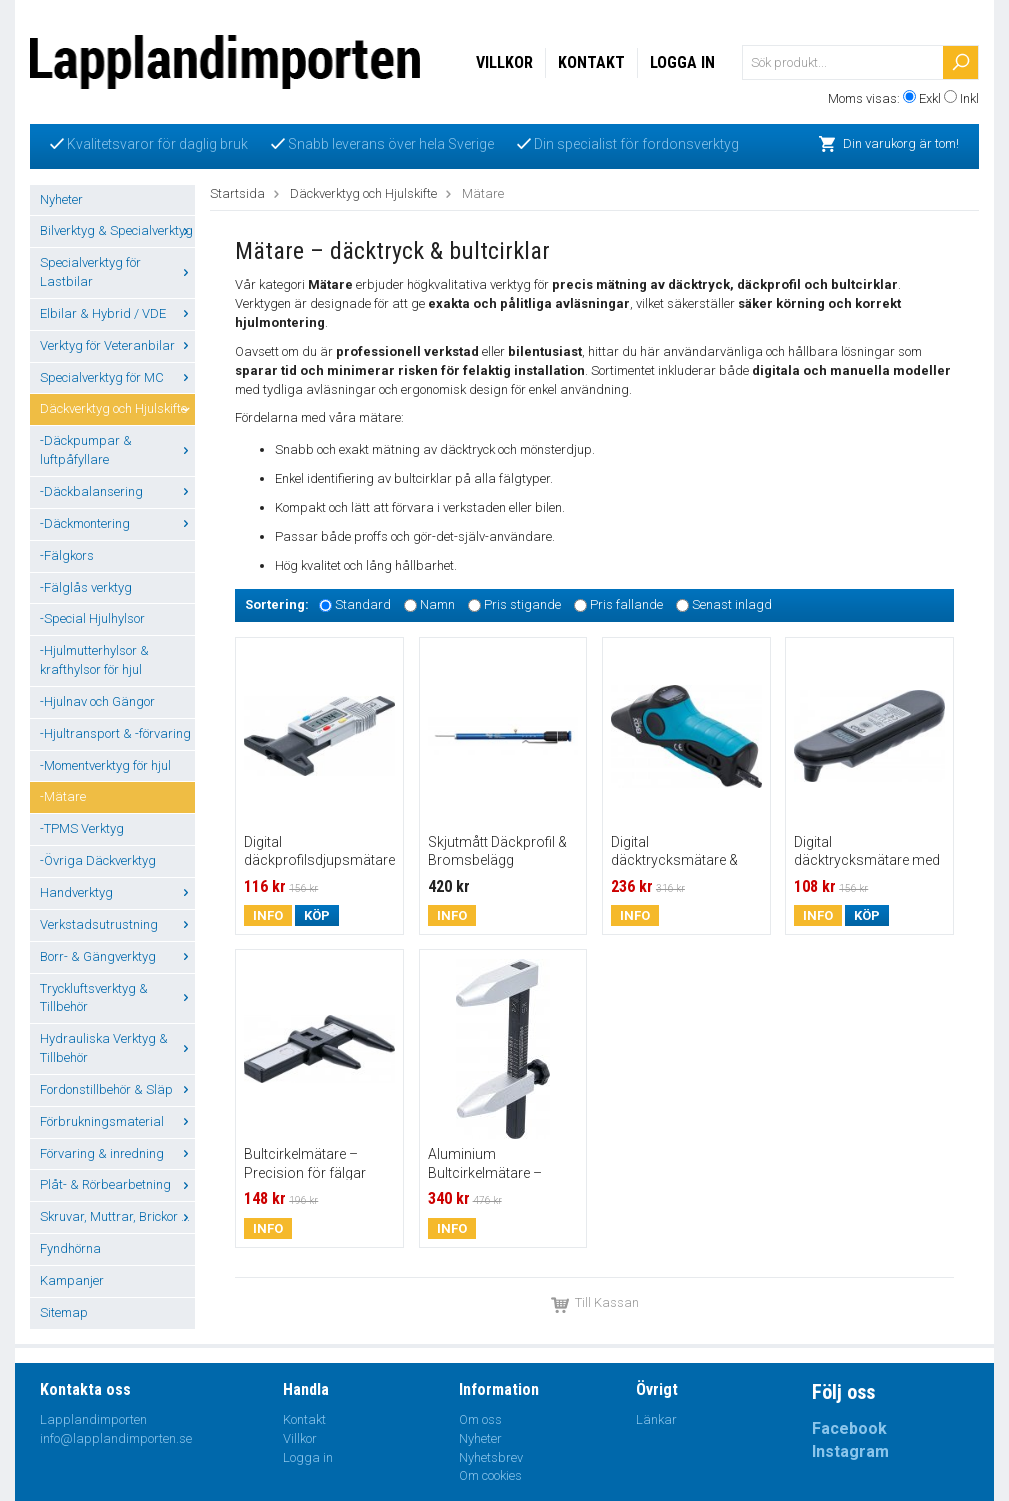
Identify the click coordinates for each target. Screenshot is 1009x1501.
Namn (437, 604)
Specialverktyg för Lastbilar (117, 272)
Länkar (656, 1419)
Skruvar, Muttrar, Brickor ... (117, 1216)
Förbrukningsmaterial (117, 1121)
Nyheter (61, 199)
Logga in (682, 62)
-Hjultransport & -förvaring (115, 733)
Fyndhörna (70, 1248)
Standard (363, 604)
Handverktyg (117, 892)
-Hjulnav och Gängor (97, 701)
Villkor (504, 62)
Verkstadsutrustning (117, 924)
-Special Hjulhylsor (92, 618)
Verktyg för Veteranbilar (117, 345)
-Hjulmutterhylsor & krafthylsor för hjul (94, 660)
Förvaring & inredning (117, 1153)
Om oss (480, 1419)
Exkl (930, 98)
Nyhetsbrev (491, 1457)
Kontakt (591, 62)
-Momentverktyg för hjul (105, 765)
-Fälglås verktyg (86, 587)
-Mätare (63, 796)
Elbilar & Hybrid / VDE (117, 313)
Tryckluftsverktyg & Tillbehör (117, 998)
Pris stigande (522, 604)
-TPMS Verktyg (82, 828)
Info (268, 915)
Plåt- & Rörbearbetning (117, 1184)
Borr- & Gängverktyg (117, 956)
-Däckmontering (117, 523)
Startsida (237, 193)
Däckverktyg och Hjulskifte (117, 408)
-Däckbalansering (117, 491)
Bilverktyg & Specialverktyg (117, 230)
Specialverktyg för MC (117, 377)
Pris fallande (626, 604)
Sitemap (64, 1312)
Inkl (969, 98)
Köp (317, 915)
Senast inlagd (732, 604)
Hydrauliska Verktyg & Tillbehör (117, 1048)
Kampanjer (72, 1280)
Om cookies (490, 1475)
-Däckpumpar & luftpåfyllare (117, 450)
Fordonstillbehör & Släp (117, 1089)
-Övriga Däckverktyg (98, 860)
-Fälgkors (67, 555)
